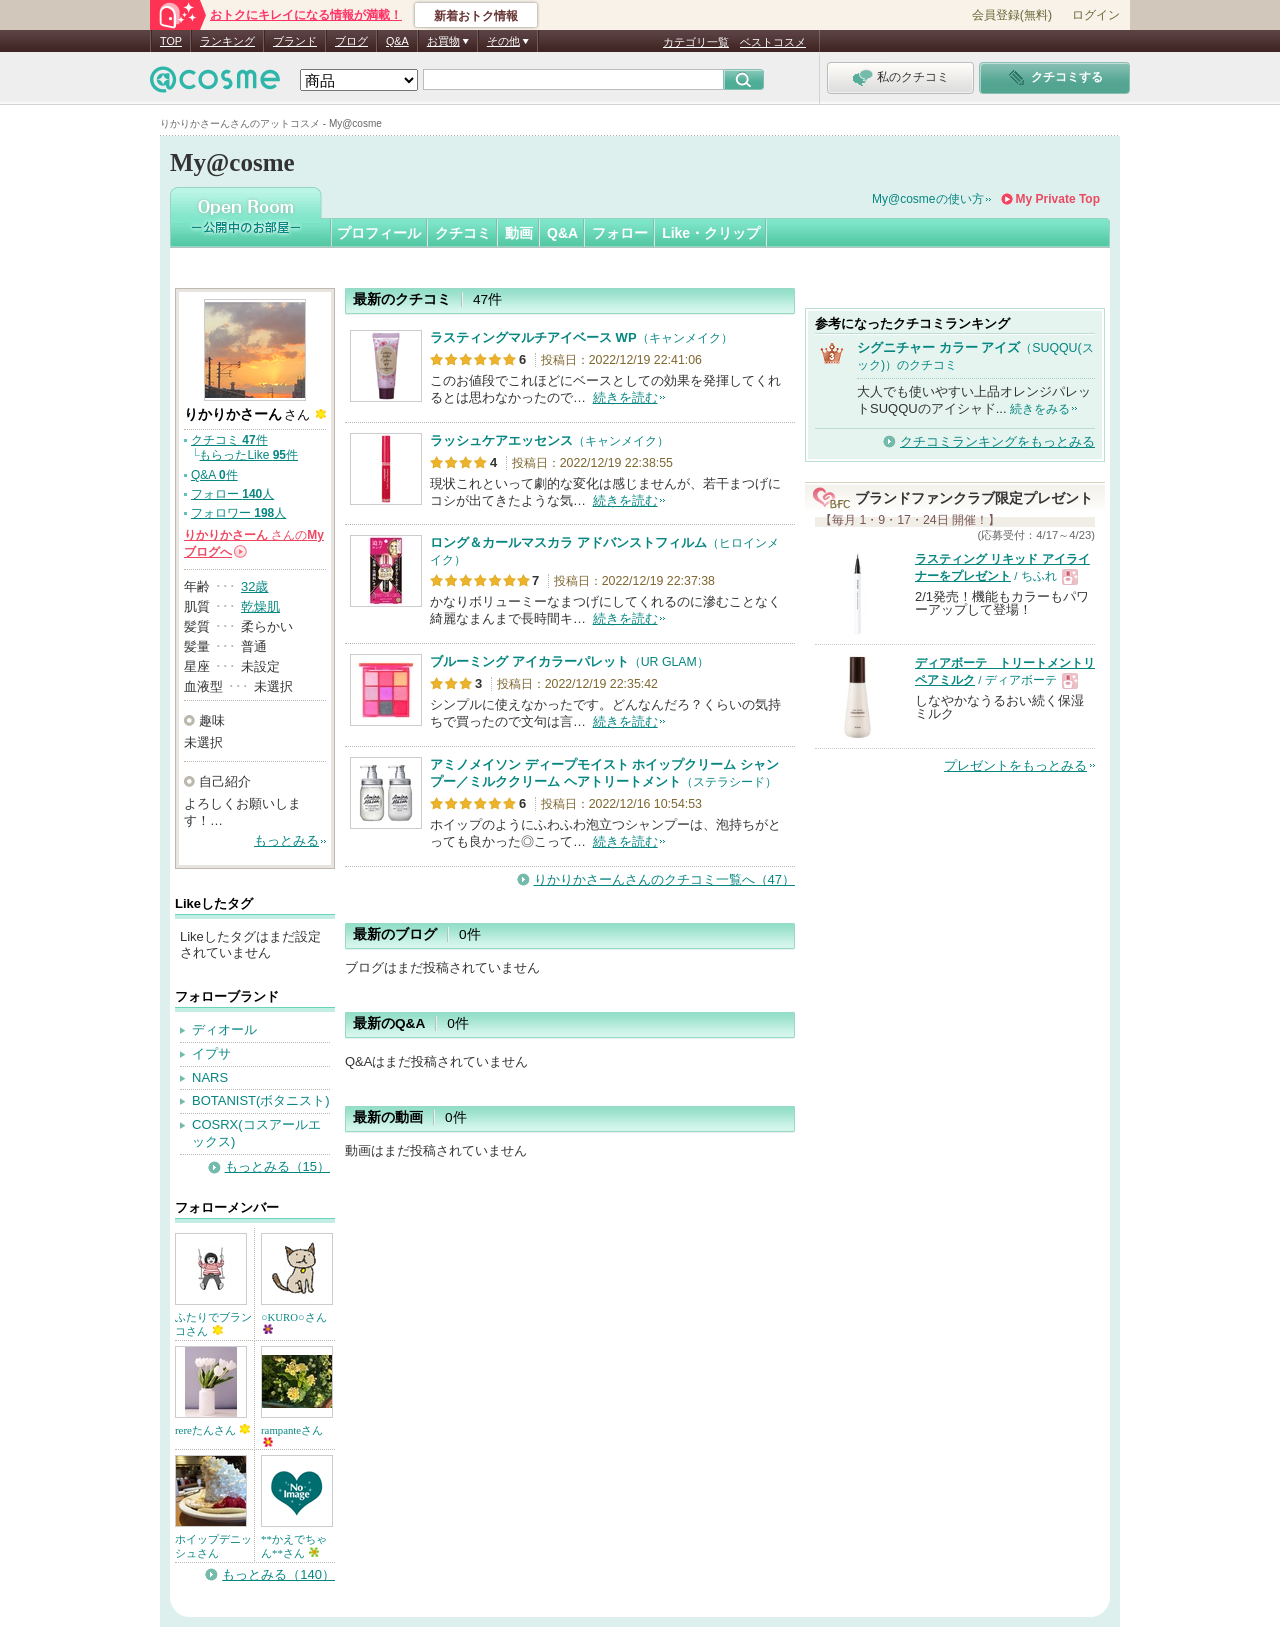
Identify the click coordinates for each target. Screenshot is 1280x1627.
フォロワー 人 (238, 513)
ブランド (295, 41)
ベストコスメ (773, 42)
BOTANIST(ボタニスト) (261, 1100)
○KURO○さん (294, 1322)
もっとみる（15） (277, 1166)
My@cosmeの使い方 (928, 199)
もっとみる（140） (278, 1574)
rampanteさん (292, 1435)
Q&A (397, 41)
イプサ (211, 1053)
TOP (171, 41)
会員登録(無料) (1012, 15)
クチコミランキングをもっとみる (997, 441)
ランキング (227, 41)
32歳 (254, 586)
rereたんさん (212, 1430)
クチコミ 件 (229, 440)
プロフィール (379, 233)
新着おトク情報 (476, 16)
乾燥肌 (260, 606)
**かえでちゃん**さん (294, 1546)
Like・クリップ (711, 233)
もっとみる (286, 840)
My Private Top (1058, 199)
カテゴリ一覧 (696, 42)
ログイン (1096, 15)
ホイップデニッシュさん (213, 1546)
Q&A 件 (214, 475)
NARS (210, 1077)
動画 (519, 233)
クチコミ (463, 233)
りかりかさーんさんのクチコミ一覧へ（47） (664, 879)
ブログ (351, 41)
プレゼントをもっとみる (1015, 765)
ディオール (224, 1029)
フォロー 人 (232, 494)
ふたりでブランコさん (213, 1324)
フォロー (620, 233)
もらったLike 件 (248, 455)
